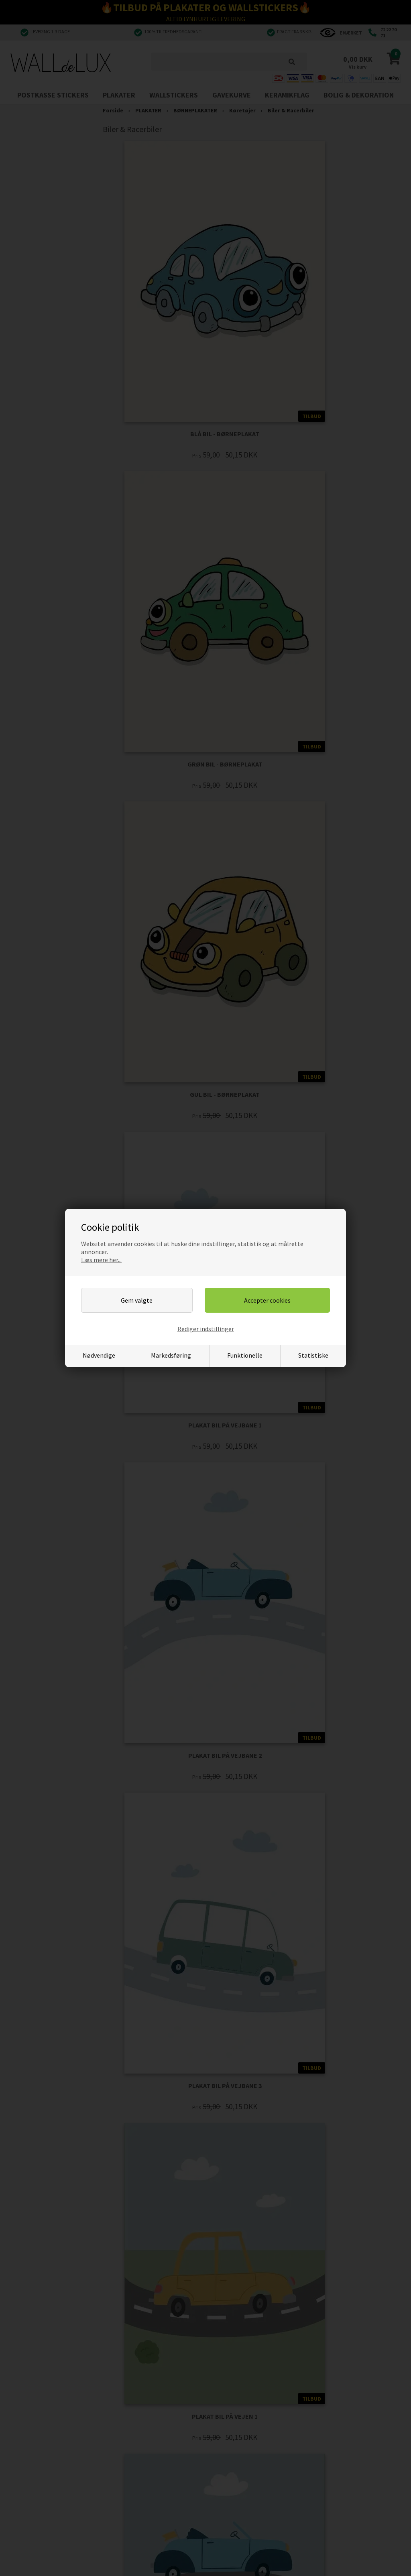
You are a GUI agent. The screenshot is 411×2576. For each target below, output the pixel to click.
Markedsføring (171, 1355)
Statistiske (313, 1355)
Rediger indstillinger (205, 1329)
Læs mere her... (101, 1260)
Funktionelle (244, 1355)
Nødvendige (99, 1355)
